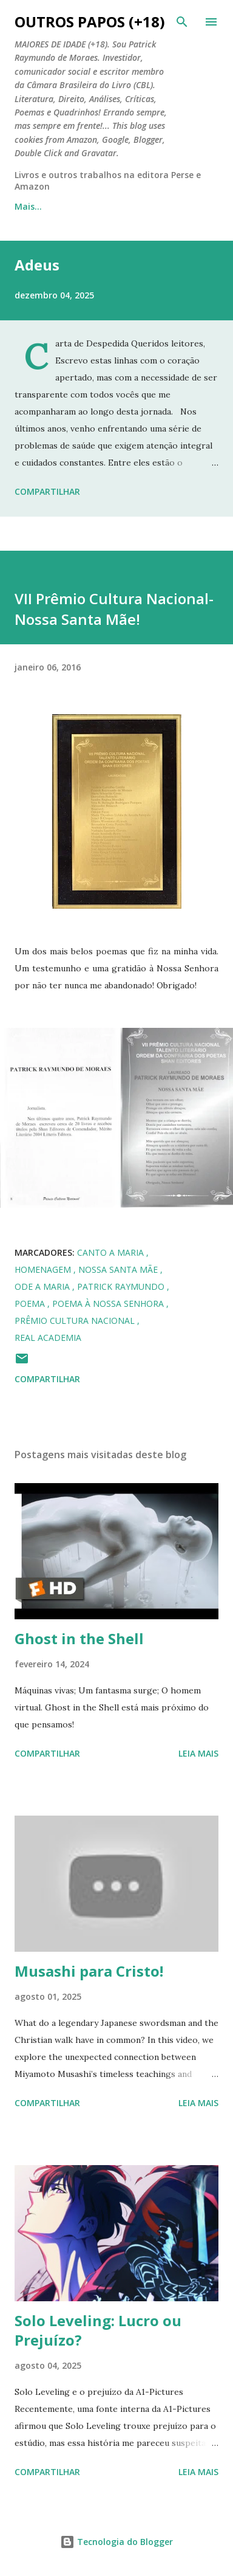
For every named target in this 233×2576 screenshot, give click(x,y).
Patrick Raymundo (122, 1286)
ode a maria (43, 1286)
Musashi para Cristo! (89, 1971)
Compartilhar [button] (47, 491)
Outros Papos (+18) (90, 22)
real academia (48, 1337)
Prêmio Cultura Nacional (76, 1320)
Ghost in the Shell (79, 1638)
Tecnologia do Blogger (116, 2541)
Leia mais (198, 1753)
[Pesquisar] (182, 22)
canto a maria (111, 1252)
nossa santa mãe (119, 1269)
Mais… (116, 206)
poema (31, 1303)
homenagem (44, 1269)
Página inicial (43, 206)
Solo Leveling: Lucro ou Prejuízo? (98, 2330)
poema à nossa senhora (109, 1303)
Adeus (37, 265)
